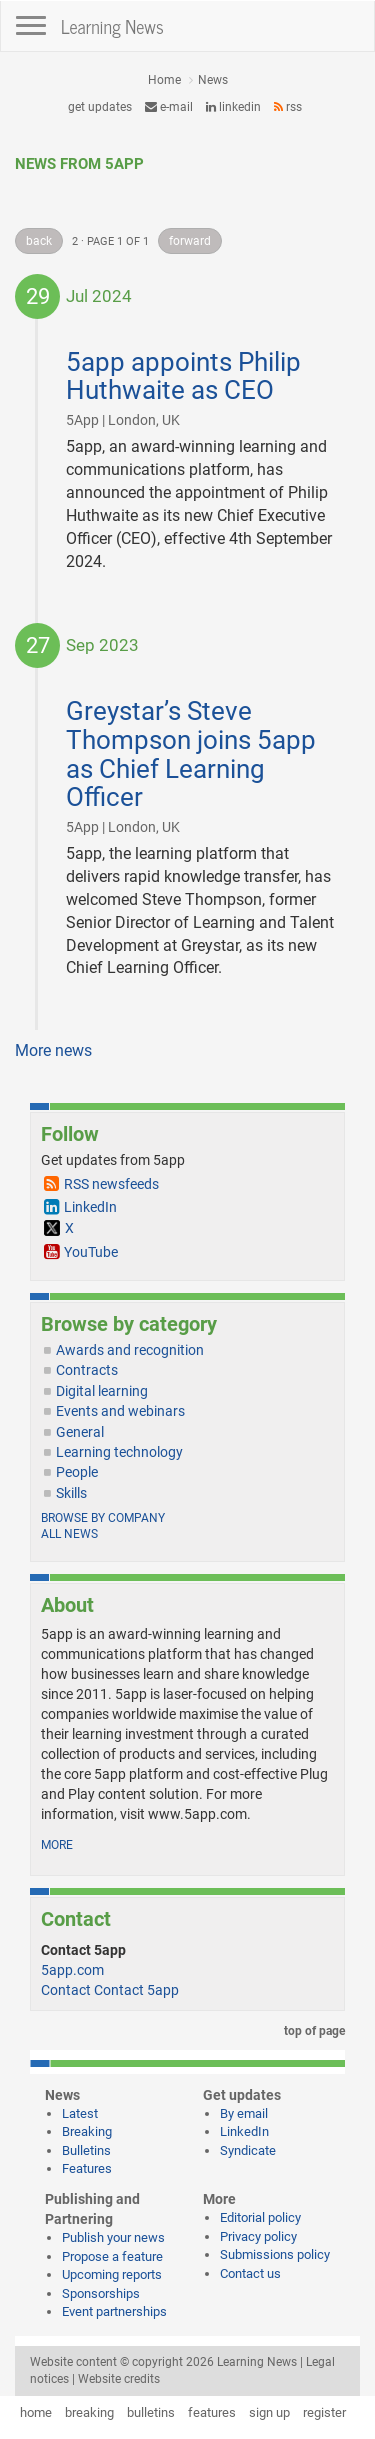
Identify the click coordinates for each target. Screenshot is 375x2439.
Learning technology (119, 1452)
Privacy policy (258, 2236)
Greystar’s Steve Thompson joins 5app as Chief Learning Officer (191, 754)
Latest (80, 2113)
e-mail (169, 107)
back (39, 241)
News (213, 80)
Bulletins (86, 2150)
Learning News (112, 26)
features (212, 2412)
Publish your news (113, 2237)
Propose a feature (112, 2256)
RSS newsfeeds (111, 1184)
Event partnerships (114, 2311)
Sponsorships (101, 2293)
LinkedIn (233, 107)
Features (87, 2168)
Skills (71, 1493)
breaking (89, 2412)
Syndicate (248, 2150)
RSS (288, 107)
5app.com (72, 1970)
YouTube (91, 1252)
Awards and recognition (130, 1350)
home (36, 2412)
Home (164, 80)
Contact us (250, 2273)
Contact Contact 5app (110, 1990)
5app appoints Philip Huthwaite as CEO (183, 376)
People (77, 1472)
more (57, 1845)
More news (53, 1050)
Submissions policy (275, 2254)
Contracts (87, 1370)
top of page (311, 2031)
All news (69, 1534)
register (324, 2412)
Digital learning (102, 1391)
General (80, 1432)
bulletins (151, 2412)
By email (244, 2113)
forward (190, 241)
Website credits (119, 2379)
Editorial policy (260, 2217)
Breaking (87, 2131)
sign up (269, 2412)
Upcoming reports (112, 2274)
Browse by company (103, 1518)
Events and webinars (120, 1411)
